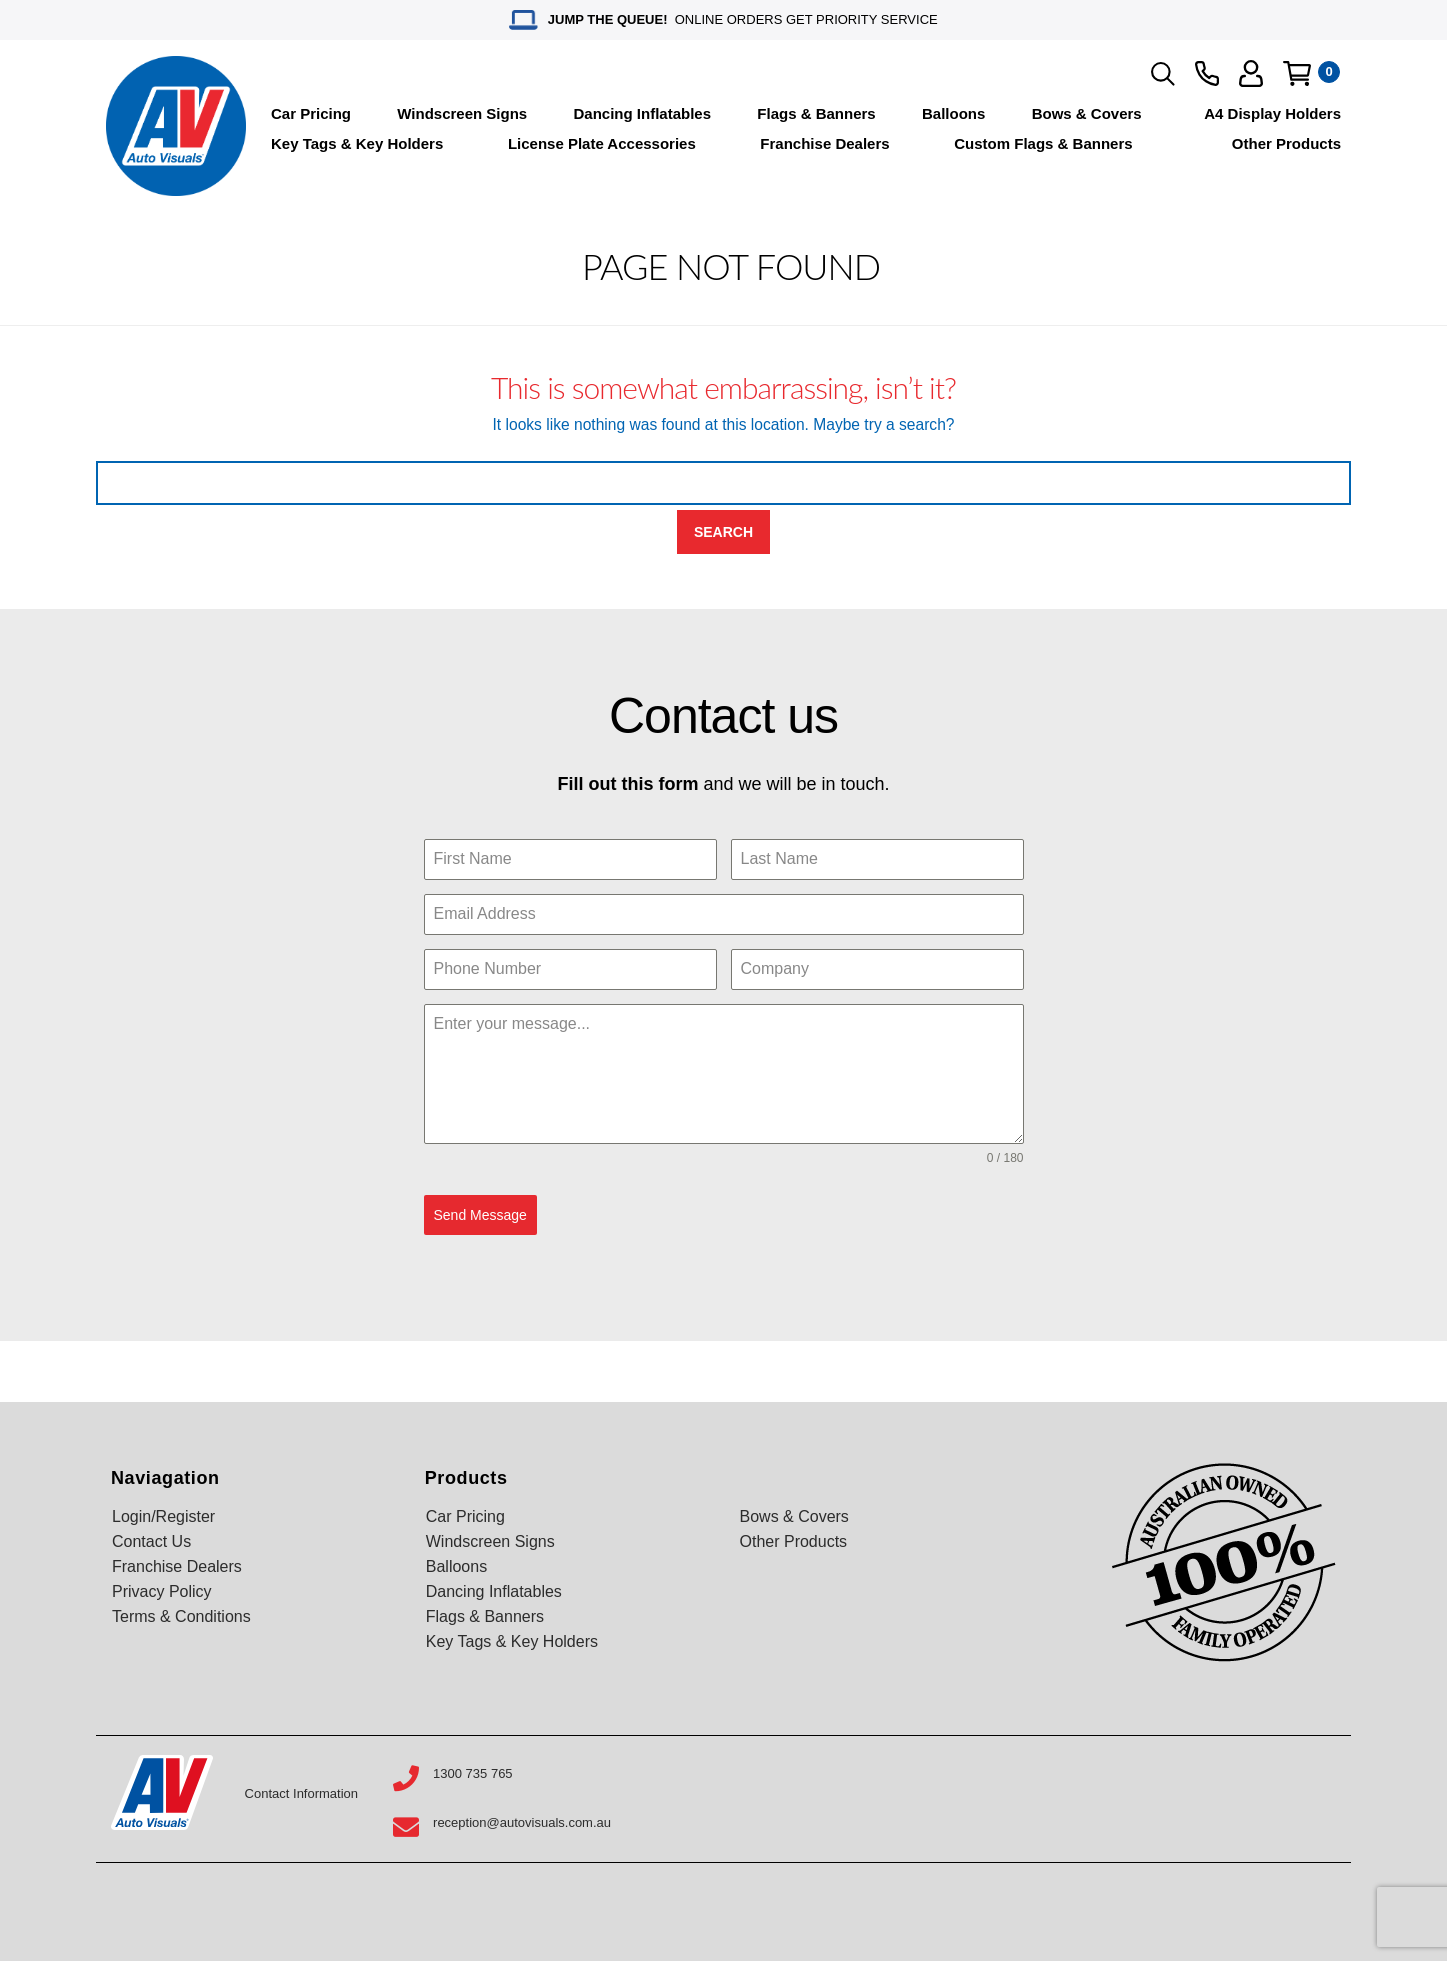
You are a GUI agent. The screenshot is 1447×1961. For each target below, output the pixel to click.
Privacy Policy (162, 1589)
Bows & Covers (1087, 113)
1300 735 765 (473, 1771)
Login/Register (163, 1514)
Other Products (1286, 143)
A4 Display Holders (1272, 113)
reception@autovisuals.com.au (522, 1820)
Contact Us (151, 1539)
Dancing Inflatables (643, 113)
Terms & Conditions (181, 1614)
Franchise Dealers (824, 143)
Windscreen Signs (462, 113)
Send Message (480, 1215)
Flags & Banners (816, 113)
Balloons (953, 113)
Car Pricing (311, 113)
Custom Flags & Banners (1043, 143)
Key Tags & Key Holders (357, 143)
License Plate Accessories (602, 143)
